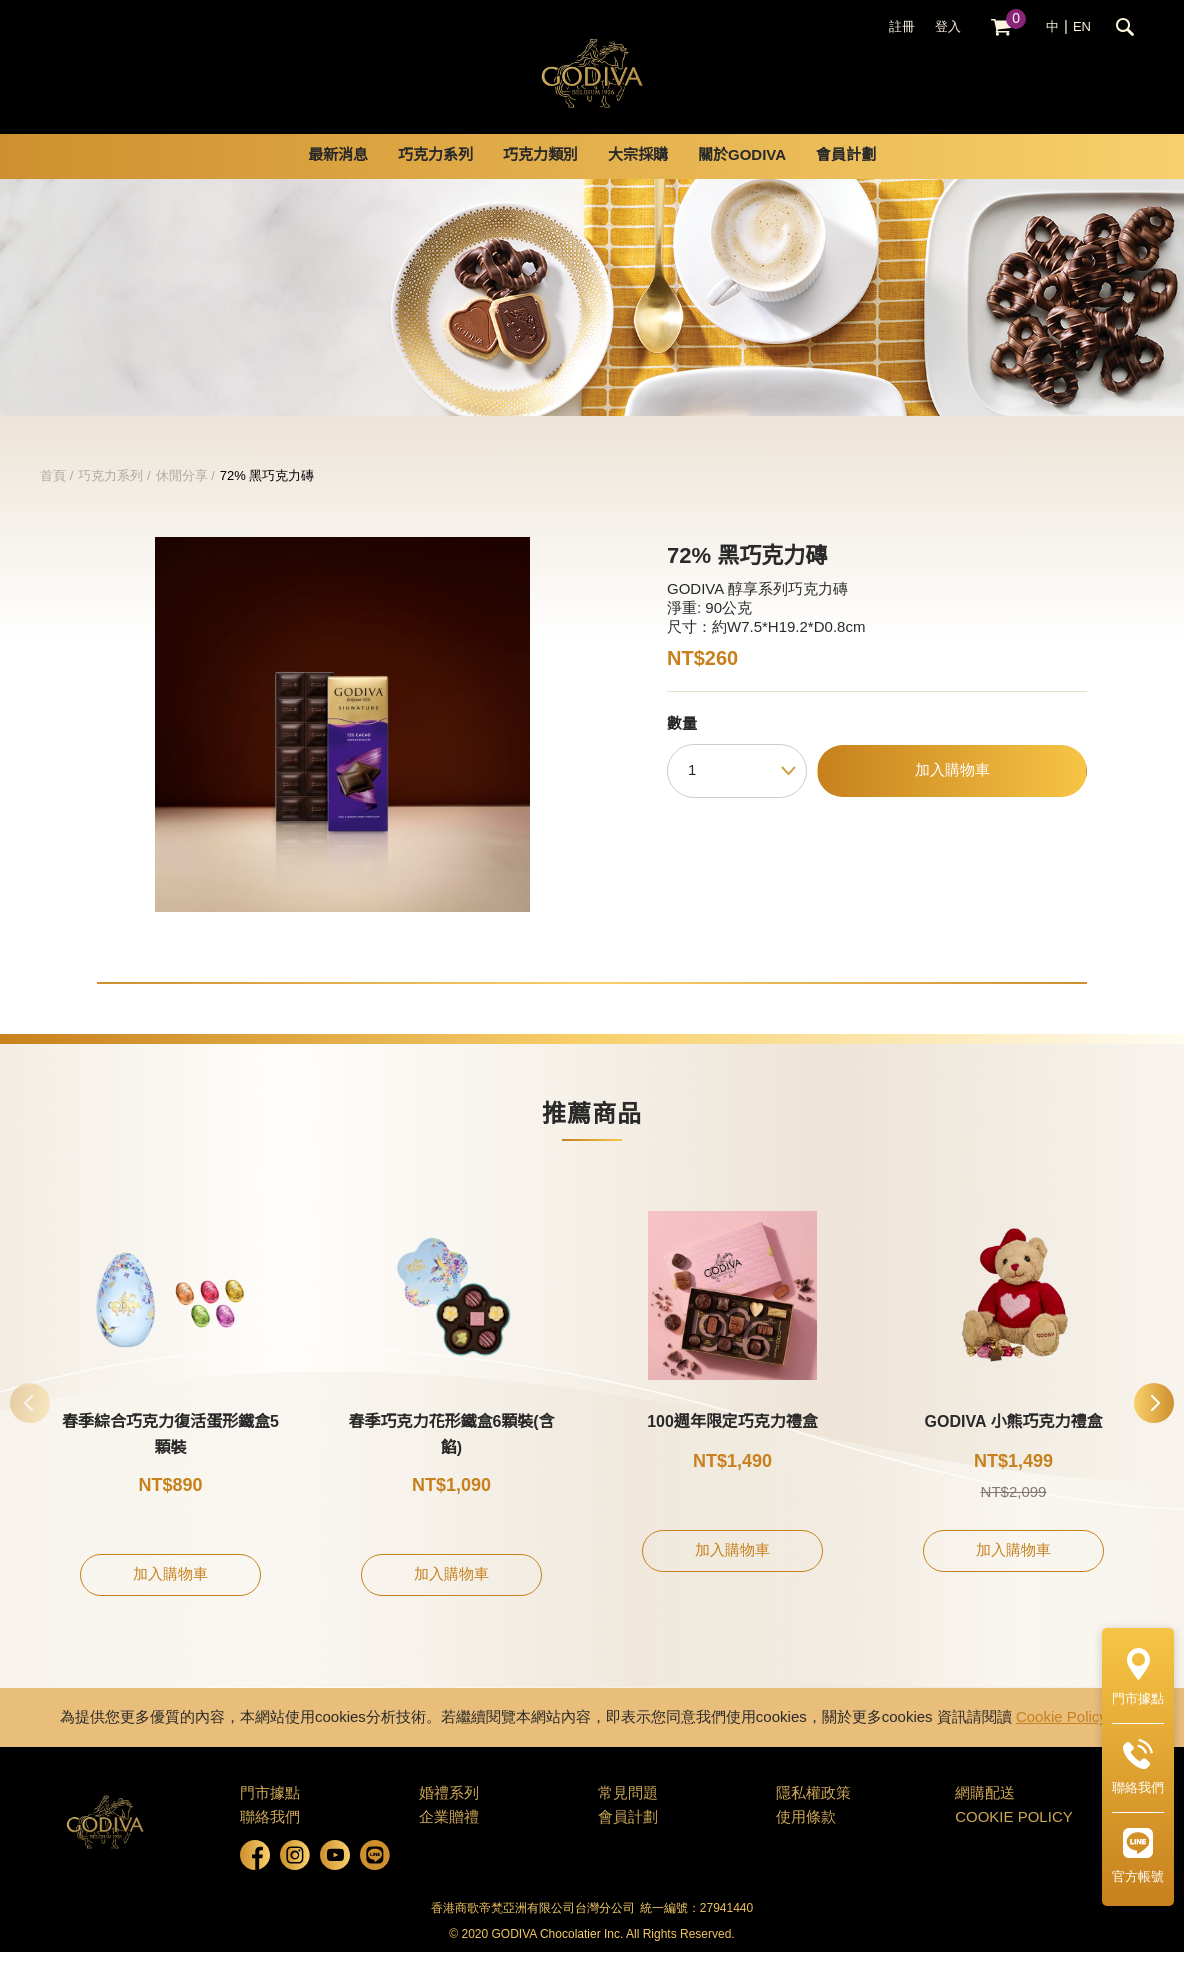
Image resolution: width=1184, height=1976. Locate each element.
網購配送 (985, 1818)
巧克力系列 (435, 180)
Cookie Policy (1061, 1742)
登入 (948, 27)
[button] (1154, 1427)
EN (1082, 27)
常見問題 (628, 1818)
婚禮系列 (449, 1818)
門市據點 (270, 1818)
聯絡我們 (270, 1842)
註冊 (902, 27)
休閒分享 (182, 500)
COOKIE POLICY (1014, 1842)
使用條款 (806, 1842)
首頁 (53, 500)
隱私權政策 (813, 1818)
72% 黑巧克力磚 (267, 500)
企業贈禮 (449, 1842)
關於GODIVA (742, 180)
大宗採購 (638, 180)
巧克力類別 (540, 180)
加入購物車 (952, 795)
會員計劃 (846, 180)
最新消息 (338, 180)
